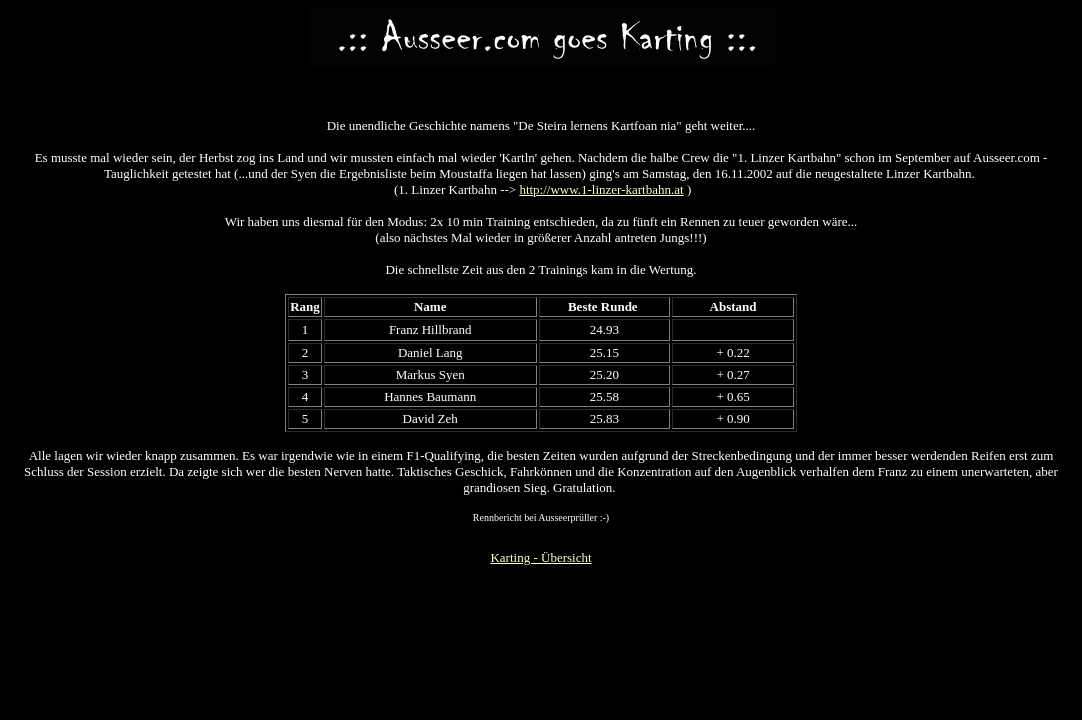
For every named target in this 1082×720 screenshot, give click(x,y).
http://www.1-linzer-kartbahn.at (601, 189)
